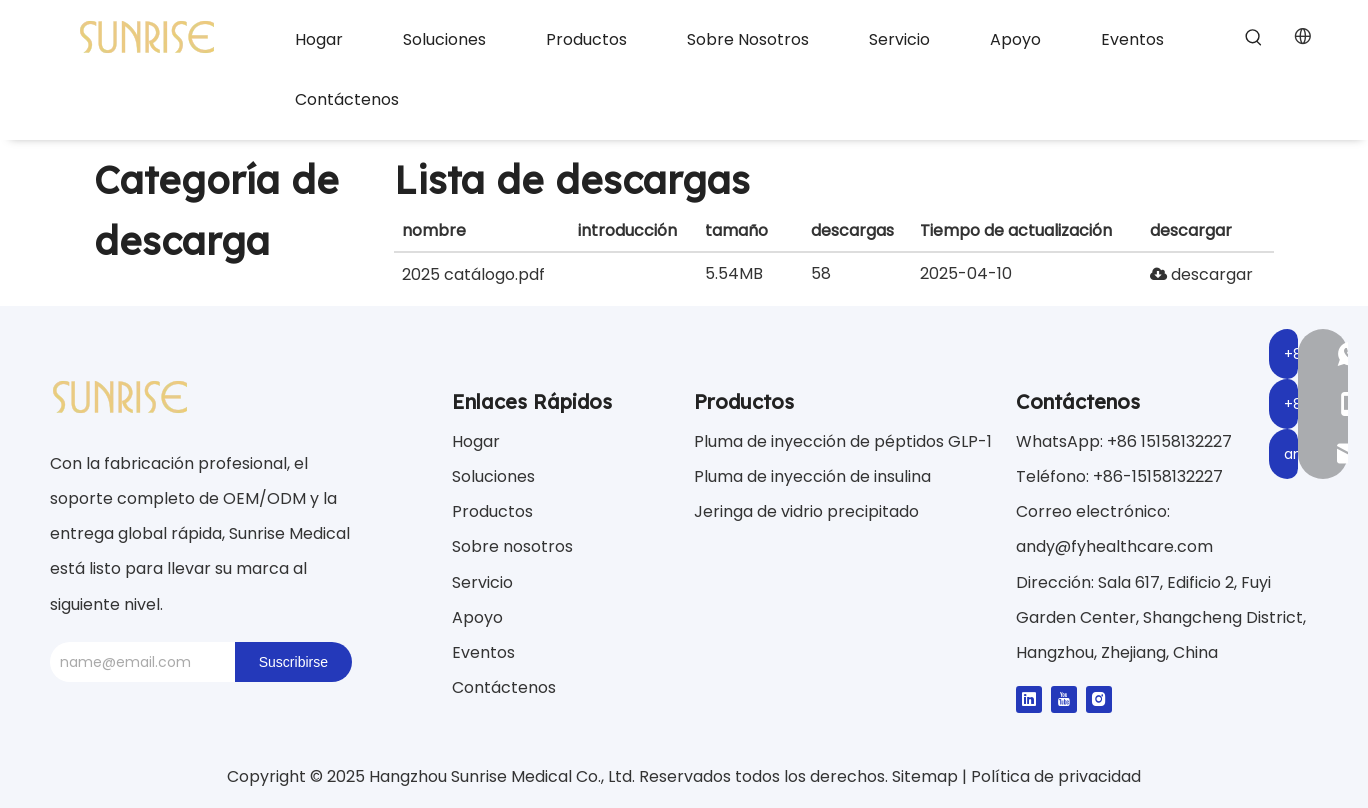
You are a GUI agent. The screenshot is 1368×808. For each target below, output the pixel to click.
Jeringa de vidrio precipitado (806, 511)
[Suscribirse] (293, 662)
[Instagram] (1099, 699)
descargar (1201, 274)
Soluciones (493, 476)
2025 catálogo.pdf (473, 274)
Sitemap (927, 776)
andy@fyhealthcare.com (1114, 546)
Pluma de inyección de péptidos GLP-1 (843, 441)
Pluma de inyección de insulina (812, 476)
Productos (492, 511)
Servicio (482, 582)
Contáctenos (504, 687)
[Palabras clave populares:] (1254, 38)
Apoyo (477, 617)
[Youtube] (1064, 699)
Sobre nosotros (512, 546)
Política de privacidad (1056, 776)
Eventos (483, 652)
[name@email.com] (137, 662)
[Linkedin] (1029, 699)
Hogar (476, 441)
